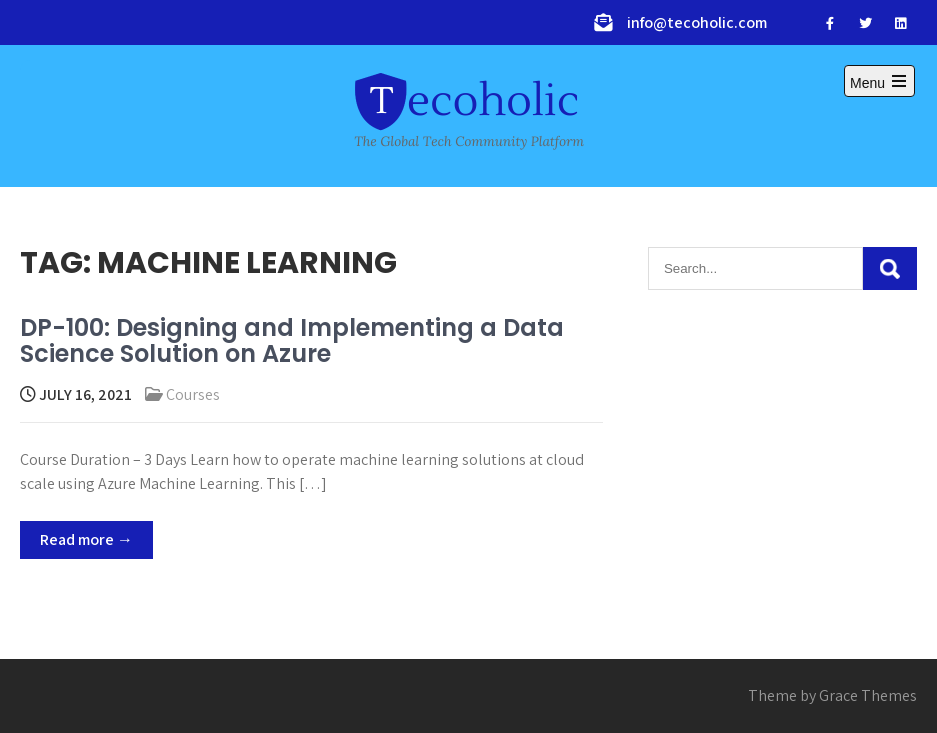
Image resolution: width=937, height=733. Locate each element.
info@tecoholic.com (697, 22)
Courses (193, 394)
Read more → (86, 539)
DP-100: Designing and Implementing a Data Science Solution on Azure (292, 340)
